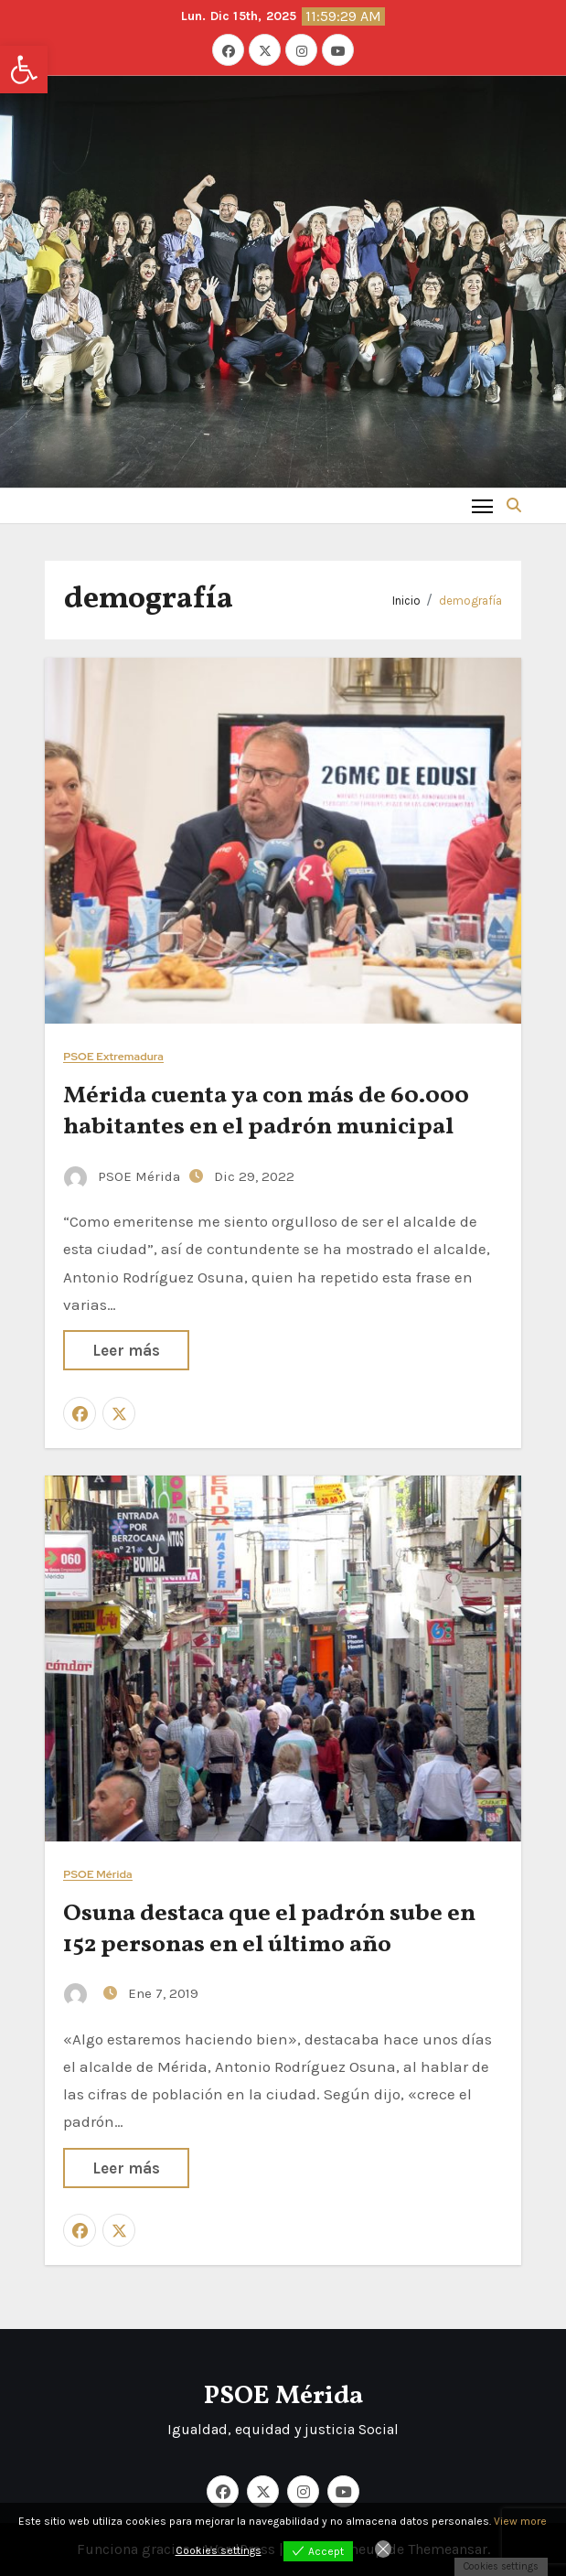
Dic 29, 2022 (254, 1176)
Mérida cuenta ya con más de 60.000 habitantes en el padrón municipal (266, 1111)
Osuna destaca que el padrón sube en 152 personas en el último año (269, 1929)
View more (520, 2521)
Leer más (126, 1350)
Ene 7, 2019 (163, 1993)
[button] (24, 69)
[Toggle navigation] (482, 505)
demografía (470, 600)
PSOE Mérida (124, 1176)
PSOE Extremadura (113, 1057)
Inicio (406, 600)
